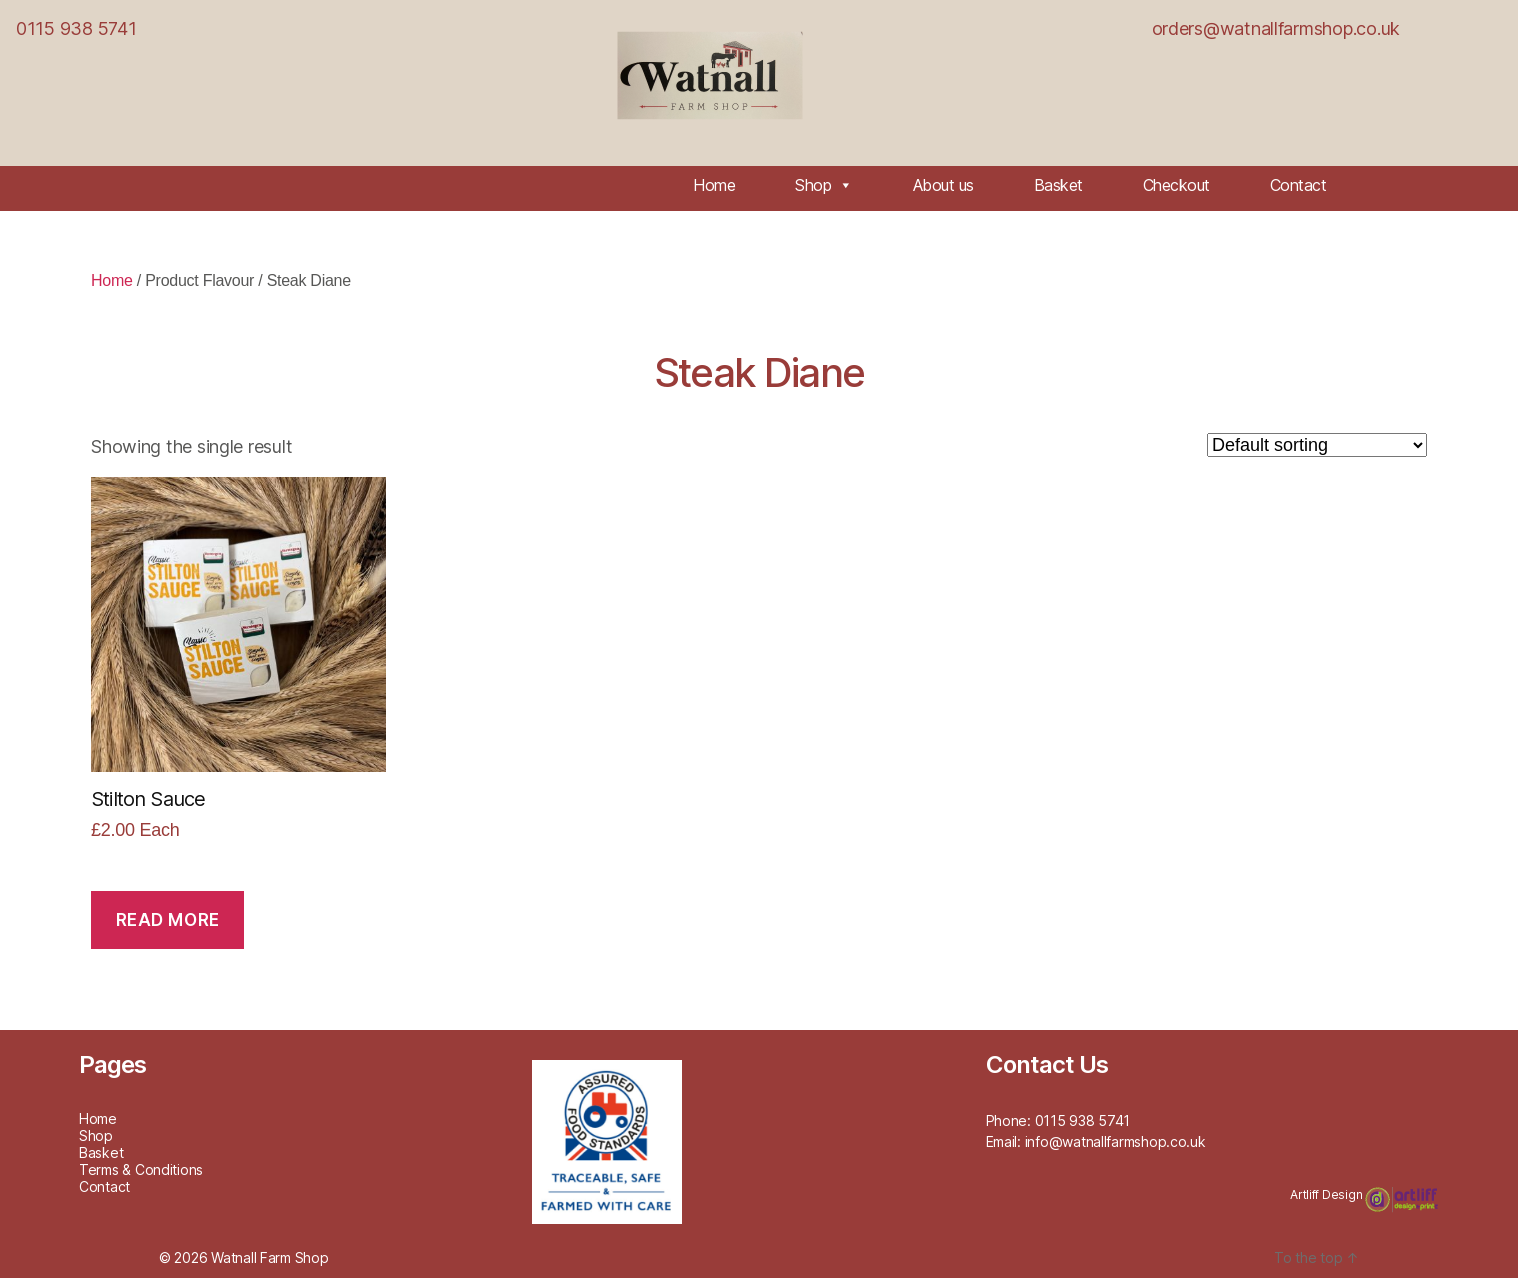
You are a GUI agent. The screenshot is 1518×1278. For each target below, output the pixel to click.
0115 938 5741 (76, 28)
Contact (1298, 185)
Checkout (1176, 185)
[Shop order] (1317, 445)
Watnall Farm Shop (269, 1257)
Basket (1058, 185)
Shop (824, 185)
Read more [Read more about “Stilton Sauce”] (168, 920)
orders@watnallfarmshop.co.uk (1276, 28)
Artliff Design (1327, 1194)
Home (714, 185)
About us (943, 185)
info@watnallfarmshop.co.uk (1115, 1141)
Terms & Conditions (141, 1169)
